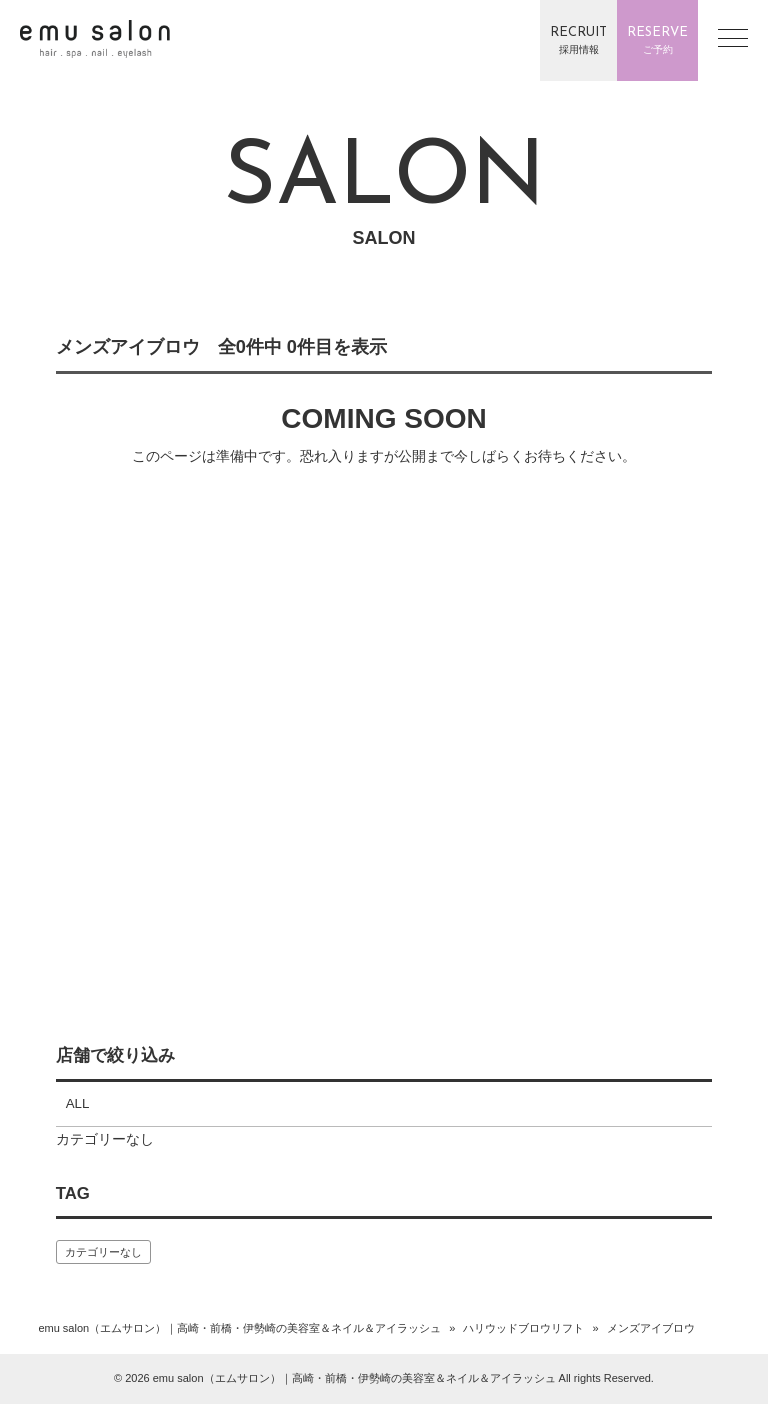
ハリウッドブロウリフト (523, 1328)
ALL (78, 1103)
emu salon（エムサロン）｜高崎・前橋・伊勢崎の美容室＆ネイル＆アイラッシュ (239, 1328)
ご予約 (657, 39)
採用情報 (578, 39)
